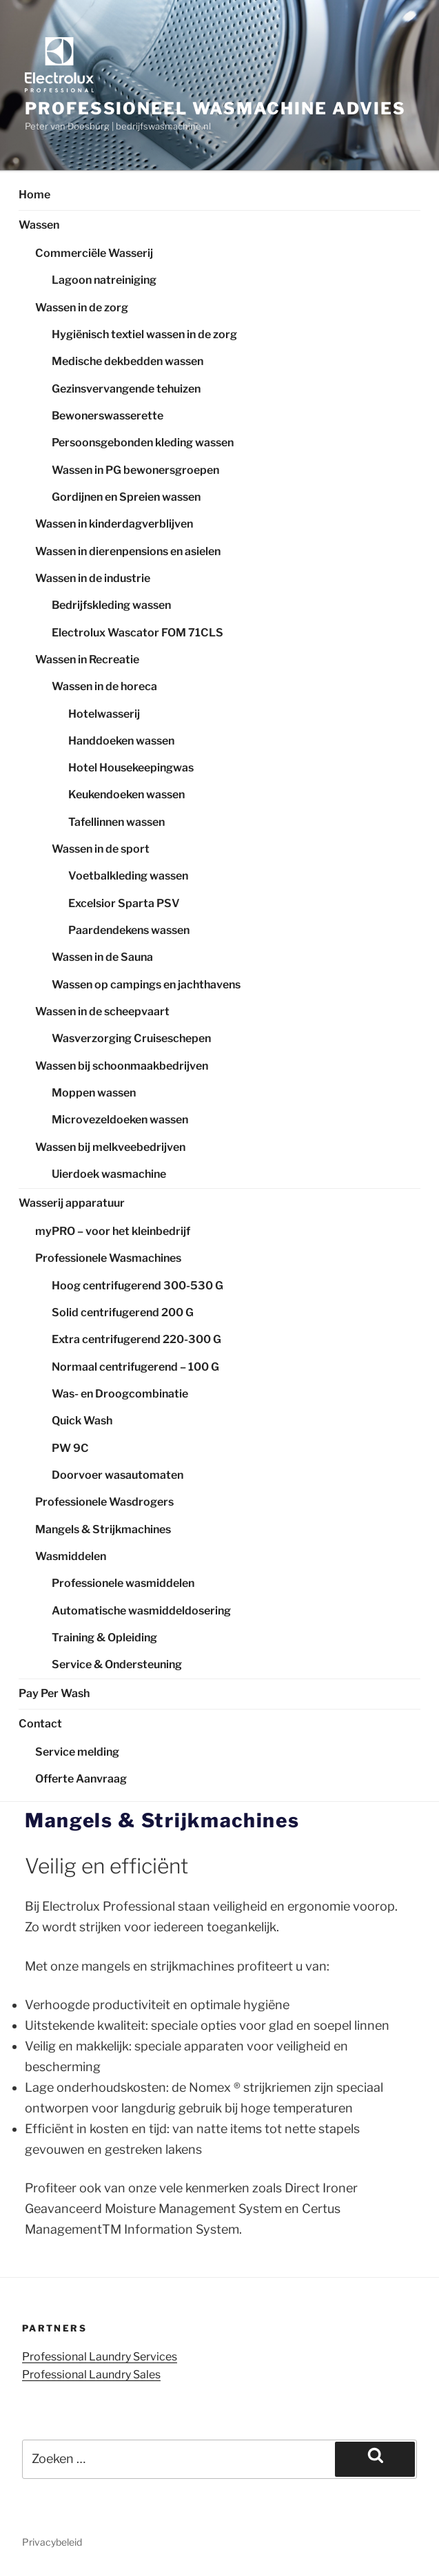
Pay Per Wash (54, 1693)
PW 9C (70, 1448)
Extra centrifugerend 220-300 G (136, 1339)
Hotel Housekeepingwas (131, 767)
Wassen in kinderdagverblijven (114, 523)
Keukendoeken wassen (126, 794)
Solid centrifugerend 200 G (123, 1312)
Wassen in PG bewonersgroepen (135, 470)
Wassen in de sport (101, 848)
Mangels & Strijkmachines (103, 1529)
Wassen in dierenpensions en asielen (128, 551)
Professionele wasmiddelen (123, 1583)
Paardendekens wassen (129, 930)
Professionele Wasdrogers (104, 1501)
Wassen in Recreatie (87, 659)
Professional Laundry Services (99, 2356)
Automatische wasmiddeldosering (141, 1610)
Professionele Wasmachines (108, 1258)
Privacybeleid (52, 2542)
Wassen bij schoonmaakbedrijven (121, 1065)
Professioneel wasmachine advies (215, 108)
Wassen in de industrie (92, 578)
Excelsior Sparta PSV (124, 903)
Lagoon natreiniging (104, 280)
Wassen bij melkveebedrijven (110, 1147)
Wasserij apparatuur (72, 1202)
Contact (40, 1723)
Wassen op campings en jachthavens (146, 984)
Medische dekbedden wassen (127, 361)
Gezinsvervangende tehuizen (126, 388)
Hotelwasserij (104, 713)
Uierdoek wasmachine (109, 1174)
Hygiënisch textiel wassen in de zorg (144, 334)
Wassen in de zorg (81, 307)
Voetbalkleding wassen (128, 875)
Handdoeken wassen (121, 740)
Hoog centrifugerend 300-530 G (137, 1285)
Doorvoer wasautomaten (117, 1475)
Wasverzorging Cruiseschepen (131, 1038)
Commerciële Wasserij (94, 253)
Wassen (39, 224)
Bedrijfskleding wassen (111, 605)
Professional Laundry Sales (91, 2374)
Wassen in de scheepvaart (102, 1011)
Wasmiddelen (70, 1556)
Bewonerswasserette (107, 415)
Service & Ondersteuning (117, 1664)
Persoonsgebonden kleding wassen (143, 442)
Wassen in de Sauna (102, 957)
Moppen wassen (94, 1092)
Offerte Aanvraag (81, 1778)
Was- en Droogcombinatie (120, 1393)
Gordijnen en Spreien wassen (126, 496)
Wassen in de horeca (104, 686)
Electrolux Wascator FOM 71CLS (137, 632)
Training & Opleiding (104, 1637)
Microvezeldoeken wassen (120, 1119)
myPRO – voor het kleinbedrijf (112, 1231)
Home (34, 194)
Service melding (77, 1751)
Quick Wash (82, 1420)
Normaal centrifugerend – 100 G (135, 1366)
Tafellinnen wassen (116, 822)
